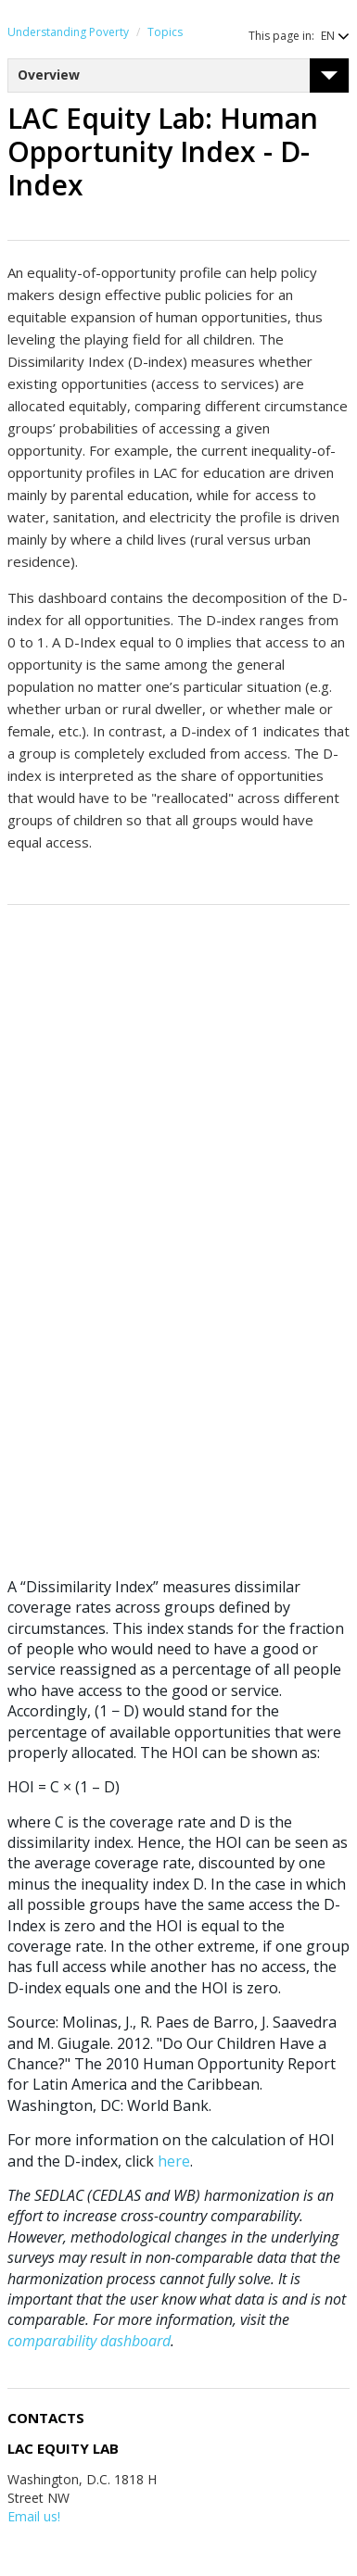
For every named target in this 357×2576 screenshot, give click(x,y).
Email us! (33, 2516)
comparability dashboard (89, 2341)
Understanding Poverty (68, 32)
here (174, 2161)
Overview (49, 74)
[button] (326, 36)
